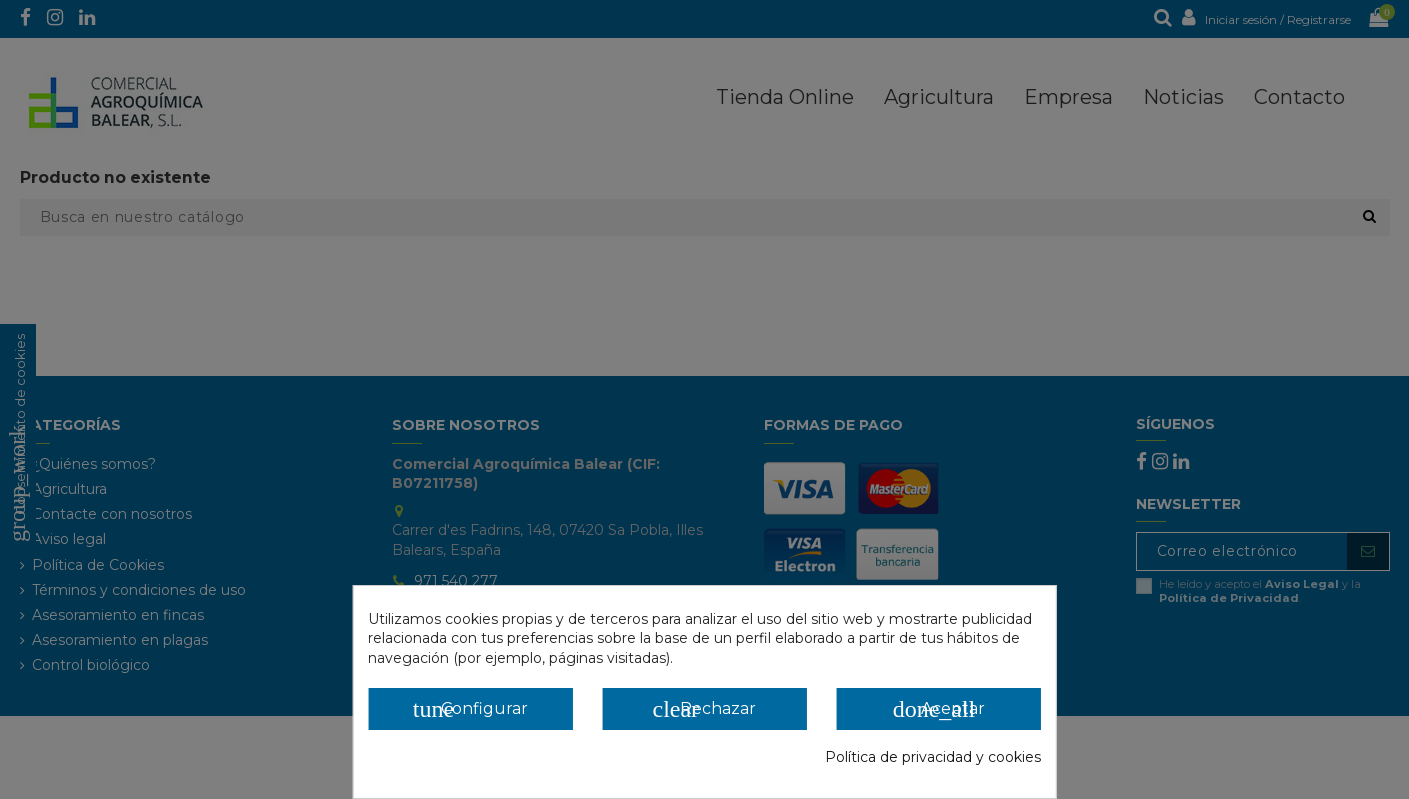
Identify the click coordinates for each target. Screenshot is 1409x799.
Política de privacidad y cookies (933, 757)
